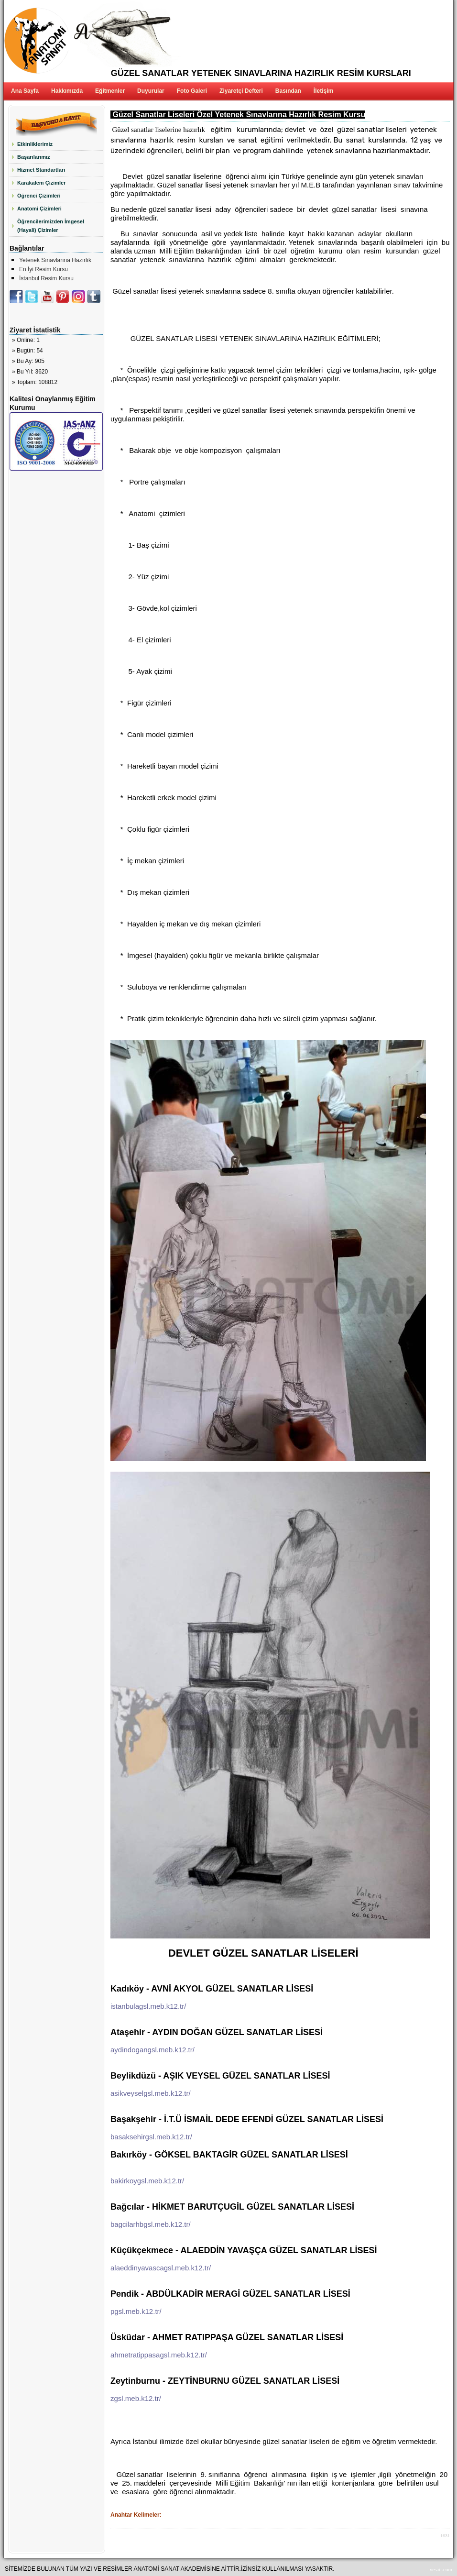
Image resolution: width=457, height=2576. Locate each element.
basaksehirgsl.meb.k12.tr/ (151, 2137)
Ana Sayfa (25, 91)
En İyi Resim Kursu (43, 269)
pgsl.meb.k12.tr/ (136, 2311)
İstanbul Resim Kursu (46, 278)
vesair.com (441, 2569)
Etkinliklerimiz (35, 144)
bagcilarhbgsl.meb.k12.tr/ (150, 2224)
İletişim (323, 91)
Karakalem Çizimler (41, 183)
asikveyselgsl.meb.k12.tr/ (150, 2093)
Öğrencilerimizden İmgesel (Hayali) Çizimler (50, 226)
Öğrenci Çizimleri (38, 195)
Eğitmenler (110, 91)
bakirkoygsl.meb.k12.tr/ (147, 2181)
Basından (288, 91)
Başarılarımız (33, 157)
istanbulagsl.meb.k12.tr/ (148, 2006)
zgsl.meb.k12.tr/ (135, 2398)
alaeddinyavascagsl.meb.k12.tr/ (160, 2268)
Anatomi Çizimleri (39, 208)
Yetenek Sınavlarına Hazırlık (55, 260)
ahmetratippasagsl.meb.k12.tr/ (158, 2355)
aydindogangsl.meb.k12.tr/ (152, 2050)
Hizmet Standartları (41, 170)
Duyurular (150, 91)
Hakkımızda (67, 91)
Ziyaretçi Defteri (241, 91)
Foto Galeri (192, 91)
